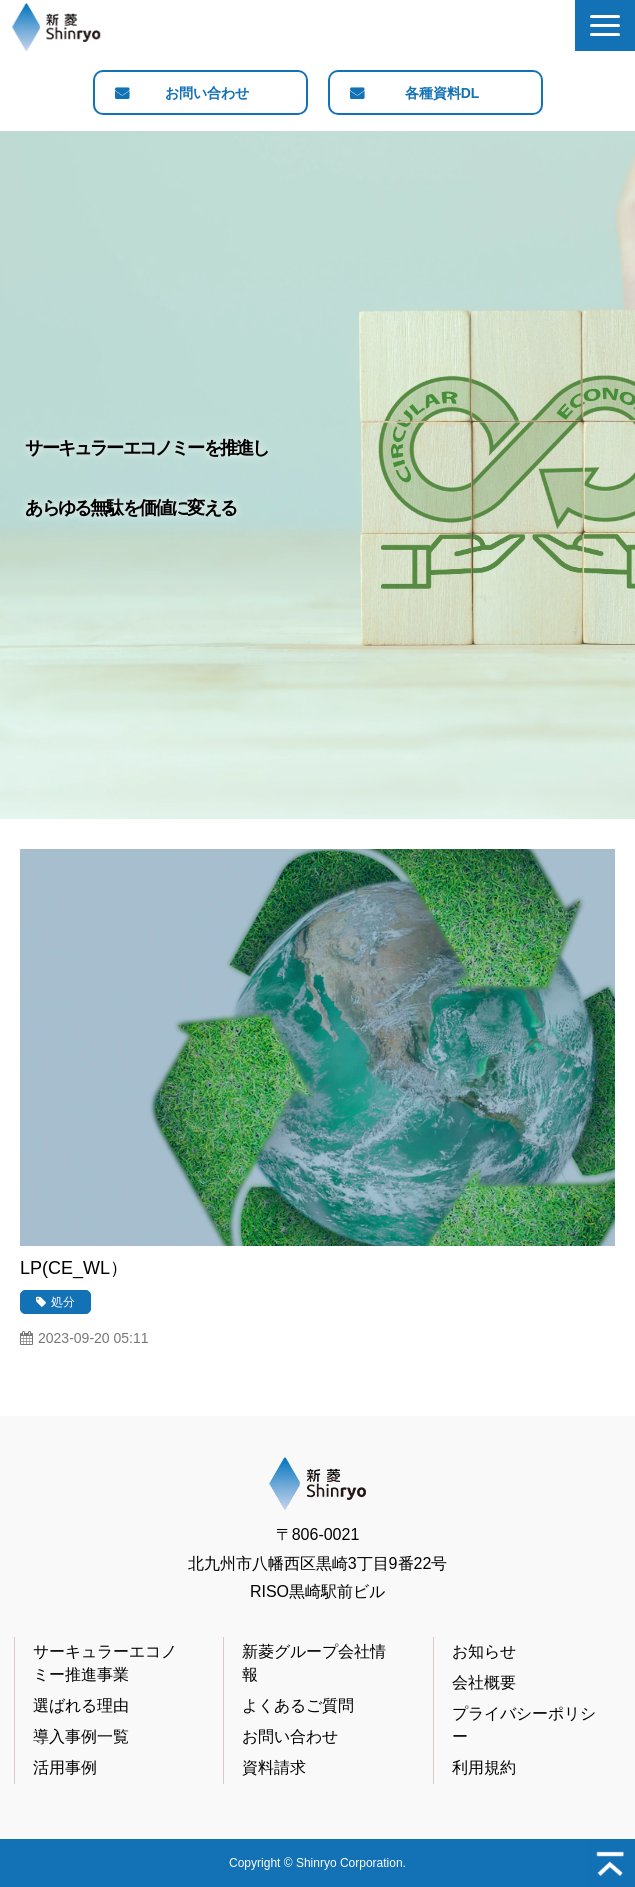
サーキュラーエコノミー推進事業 (105, 1662)
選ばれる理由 (81, 1705)
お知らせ (484, 1651)
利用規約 (484, 1767)
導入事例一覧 (81, 1736)
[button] (605, 25)
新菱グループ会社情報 (314, 1662)
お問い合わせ (207, 93)
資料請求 (274, 1767)
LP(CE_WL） (74, 1268)
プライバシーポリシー (524, 1724)
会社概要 (484, 1682)
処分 (63, 1302)
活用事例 (65, 1767)
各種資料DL (442, 93)
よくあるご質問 (298, 1705)
